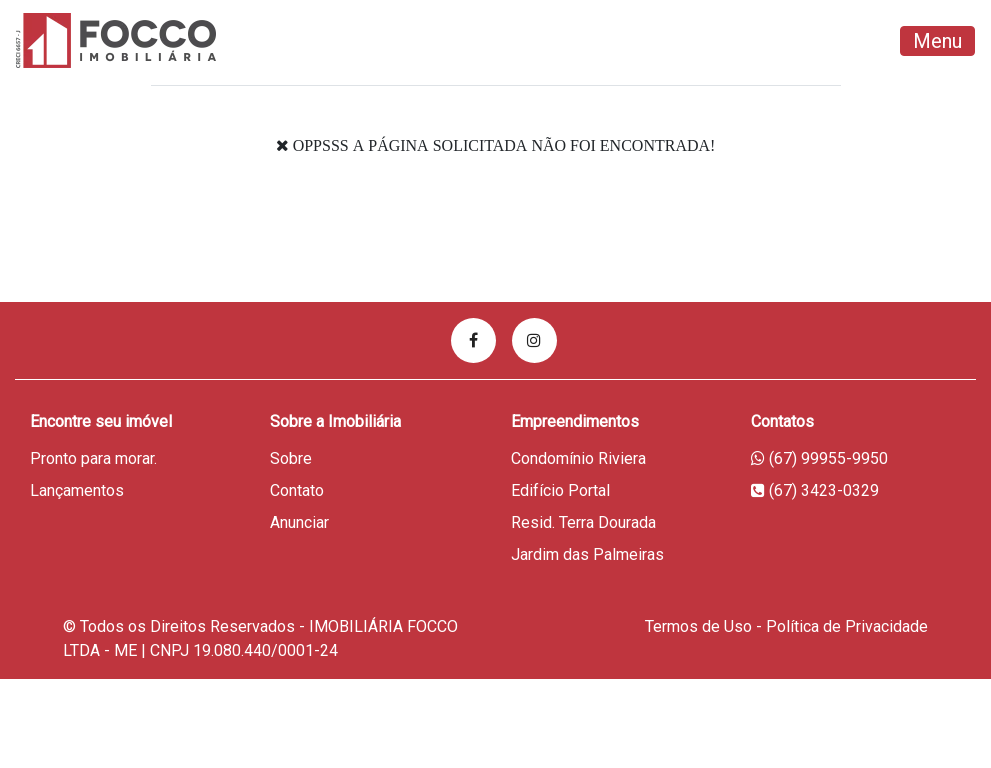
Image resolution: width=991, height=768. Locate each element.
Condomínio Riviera (578, 458)
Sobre (291, 458)
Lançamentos (77, 490)
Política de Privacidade (847, 626)
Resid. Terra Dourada (583, 522)
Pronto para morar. (93, 458)
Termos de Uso (698, 626)
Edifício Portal (560, 490)
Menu (937, 41)
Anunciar (299, 522)
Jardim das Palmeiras (587, 554)
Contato (297, 490)
